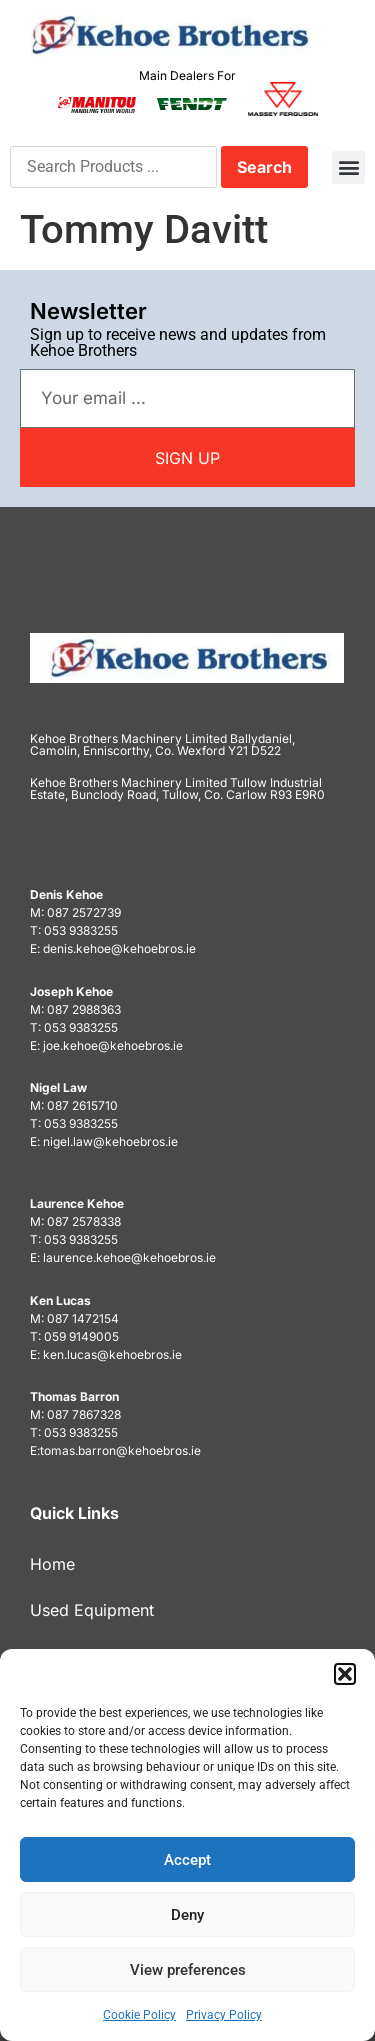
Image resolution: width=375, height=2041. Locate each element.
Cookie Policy (139, 2015)
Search (264, 167)
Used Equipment (92, 1610)
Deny (187, 1915)
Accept (187, 1860)
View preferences (188, 1970)
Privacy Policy (224, 2015)
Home (52, 1564)
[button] (345, 1674)
